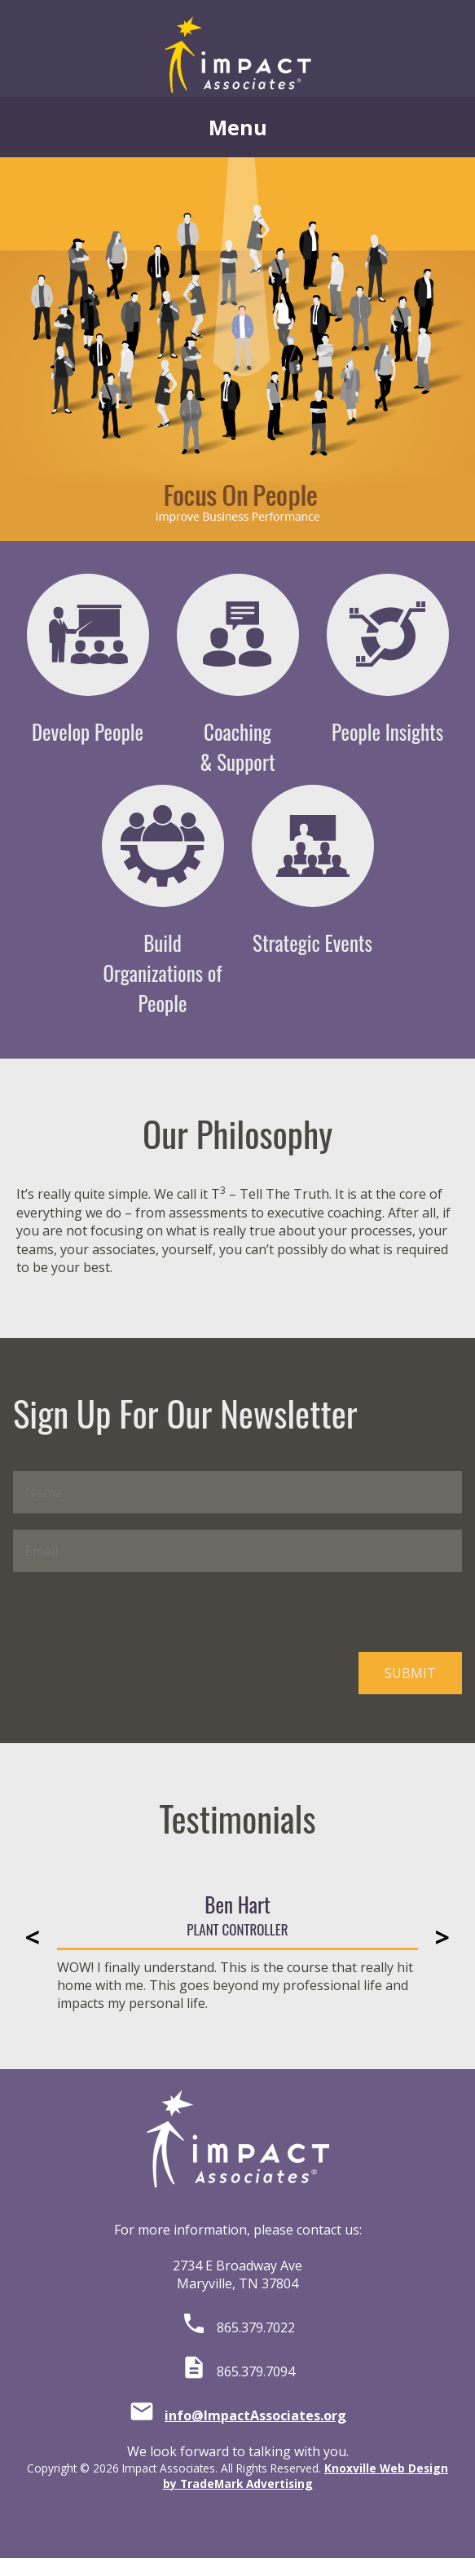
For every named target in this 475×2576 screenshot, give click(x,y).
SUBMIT (410, 1673)
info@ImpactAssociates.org (255, 2415)
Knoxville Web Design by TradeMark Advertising (306, 2475)
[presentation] (137, 1612)
